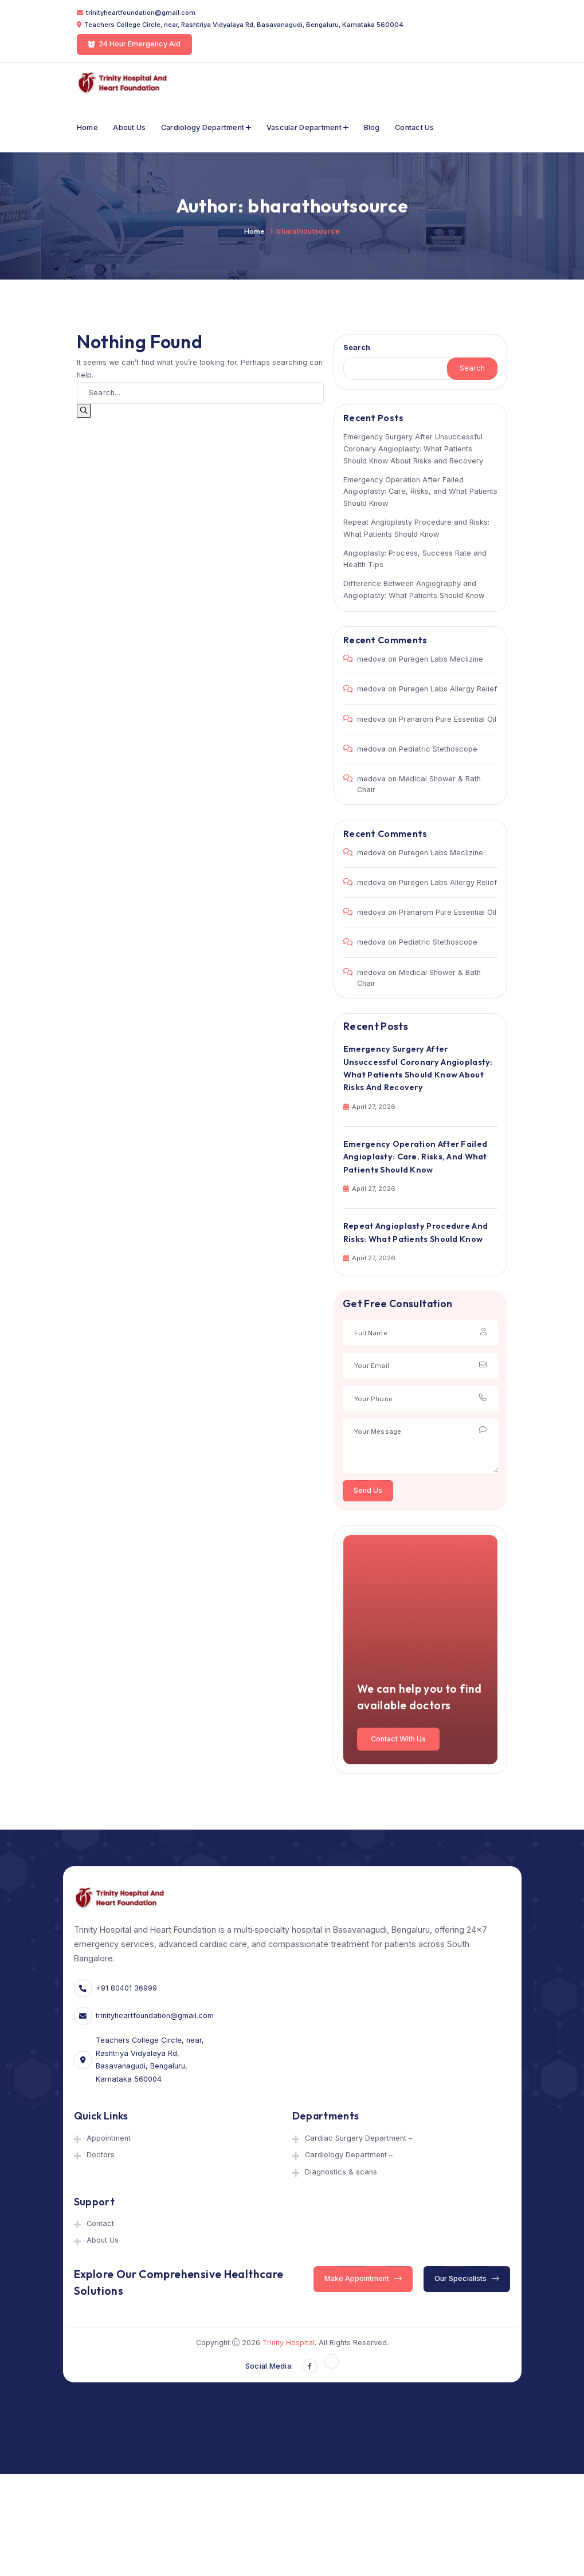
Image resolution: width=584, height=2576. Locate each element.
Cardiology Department (202, 127)
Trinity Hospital (288, 2342)
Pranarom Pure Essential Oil (447, 719)
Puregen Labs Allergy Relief (448, 689)
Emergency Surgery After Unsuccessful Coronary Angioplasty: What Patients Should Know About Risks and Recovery (413, 448)
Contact (100, 2223)
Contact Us (414, 127)
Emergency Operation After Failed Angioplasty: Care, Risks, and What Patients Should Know (420, 491)
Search (356, 347)
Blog (372, 127)
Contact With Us (398, 1738)
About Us (129, 127)
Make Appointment (363, 2278)
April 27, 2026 (369, 1107)
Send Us (368, 1490)
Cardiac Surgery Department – (358, 2138)
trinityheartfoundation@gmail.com (140, 13)
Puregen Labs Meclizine (441, 659)
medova (371, 659)
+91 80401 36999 (126, 1988)
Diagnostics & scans (341, 2172)
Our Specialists (467, 2278)
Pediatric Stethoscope (438, 749)
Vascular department (304, 127)
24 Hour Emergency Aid (134, 44)
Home (87, 127)
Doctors (101, 2154)
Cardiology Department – (349, 2154)
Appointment (109, 2138)
